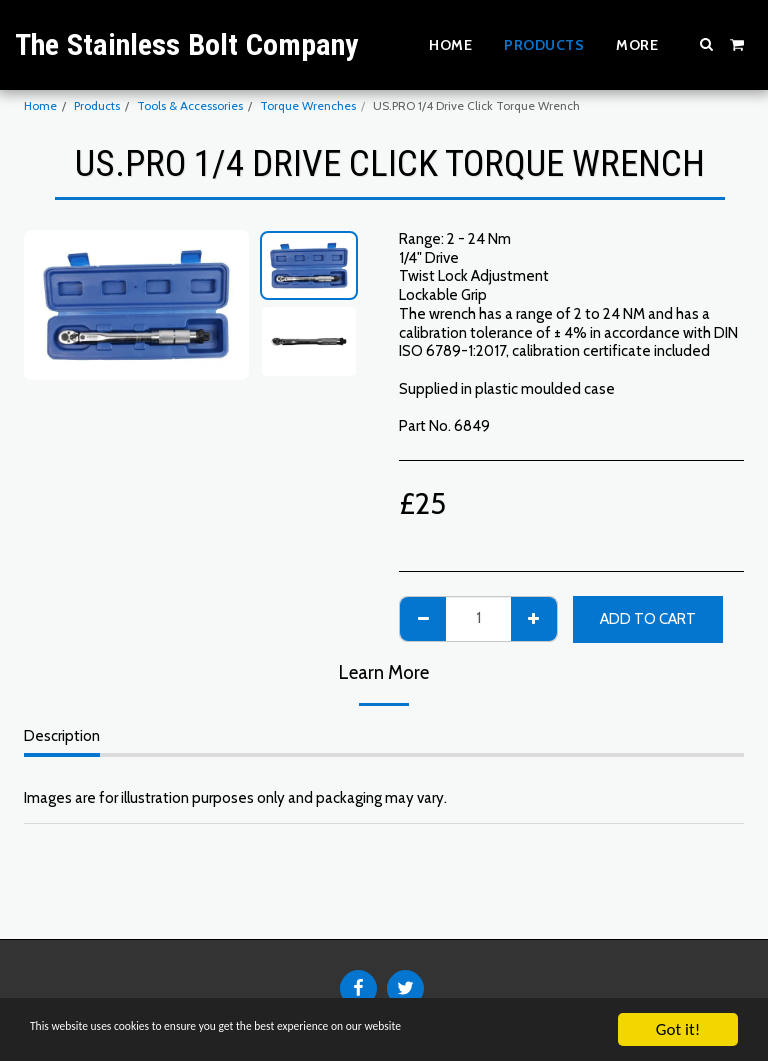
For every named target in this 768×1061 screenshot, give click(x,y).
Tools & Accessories (190, 105)
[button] (707, 44)
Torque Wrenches (308, 105)
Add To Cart (648, 619)
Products (97, 105)
